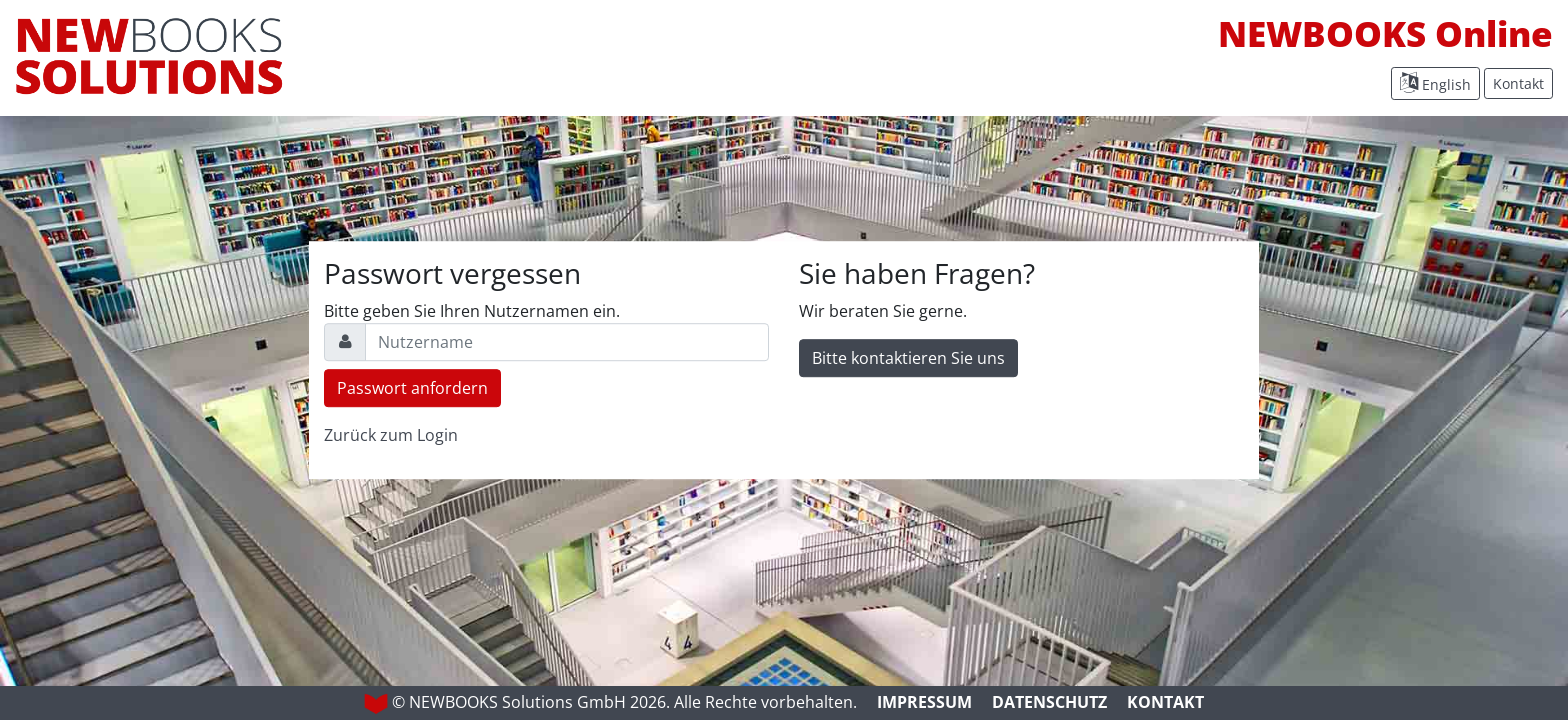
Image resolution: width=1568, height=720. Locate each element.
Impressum (924, 702)
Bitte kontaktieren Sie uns (908, 358)
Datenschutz (1049, 702)
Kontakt (1518, 83)
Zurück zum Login (391, 435)
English (1435, 83)
